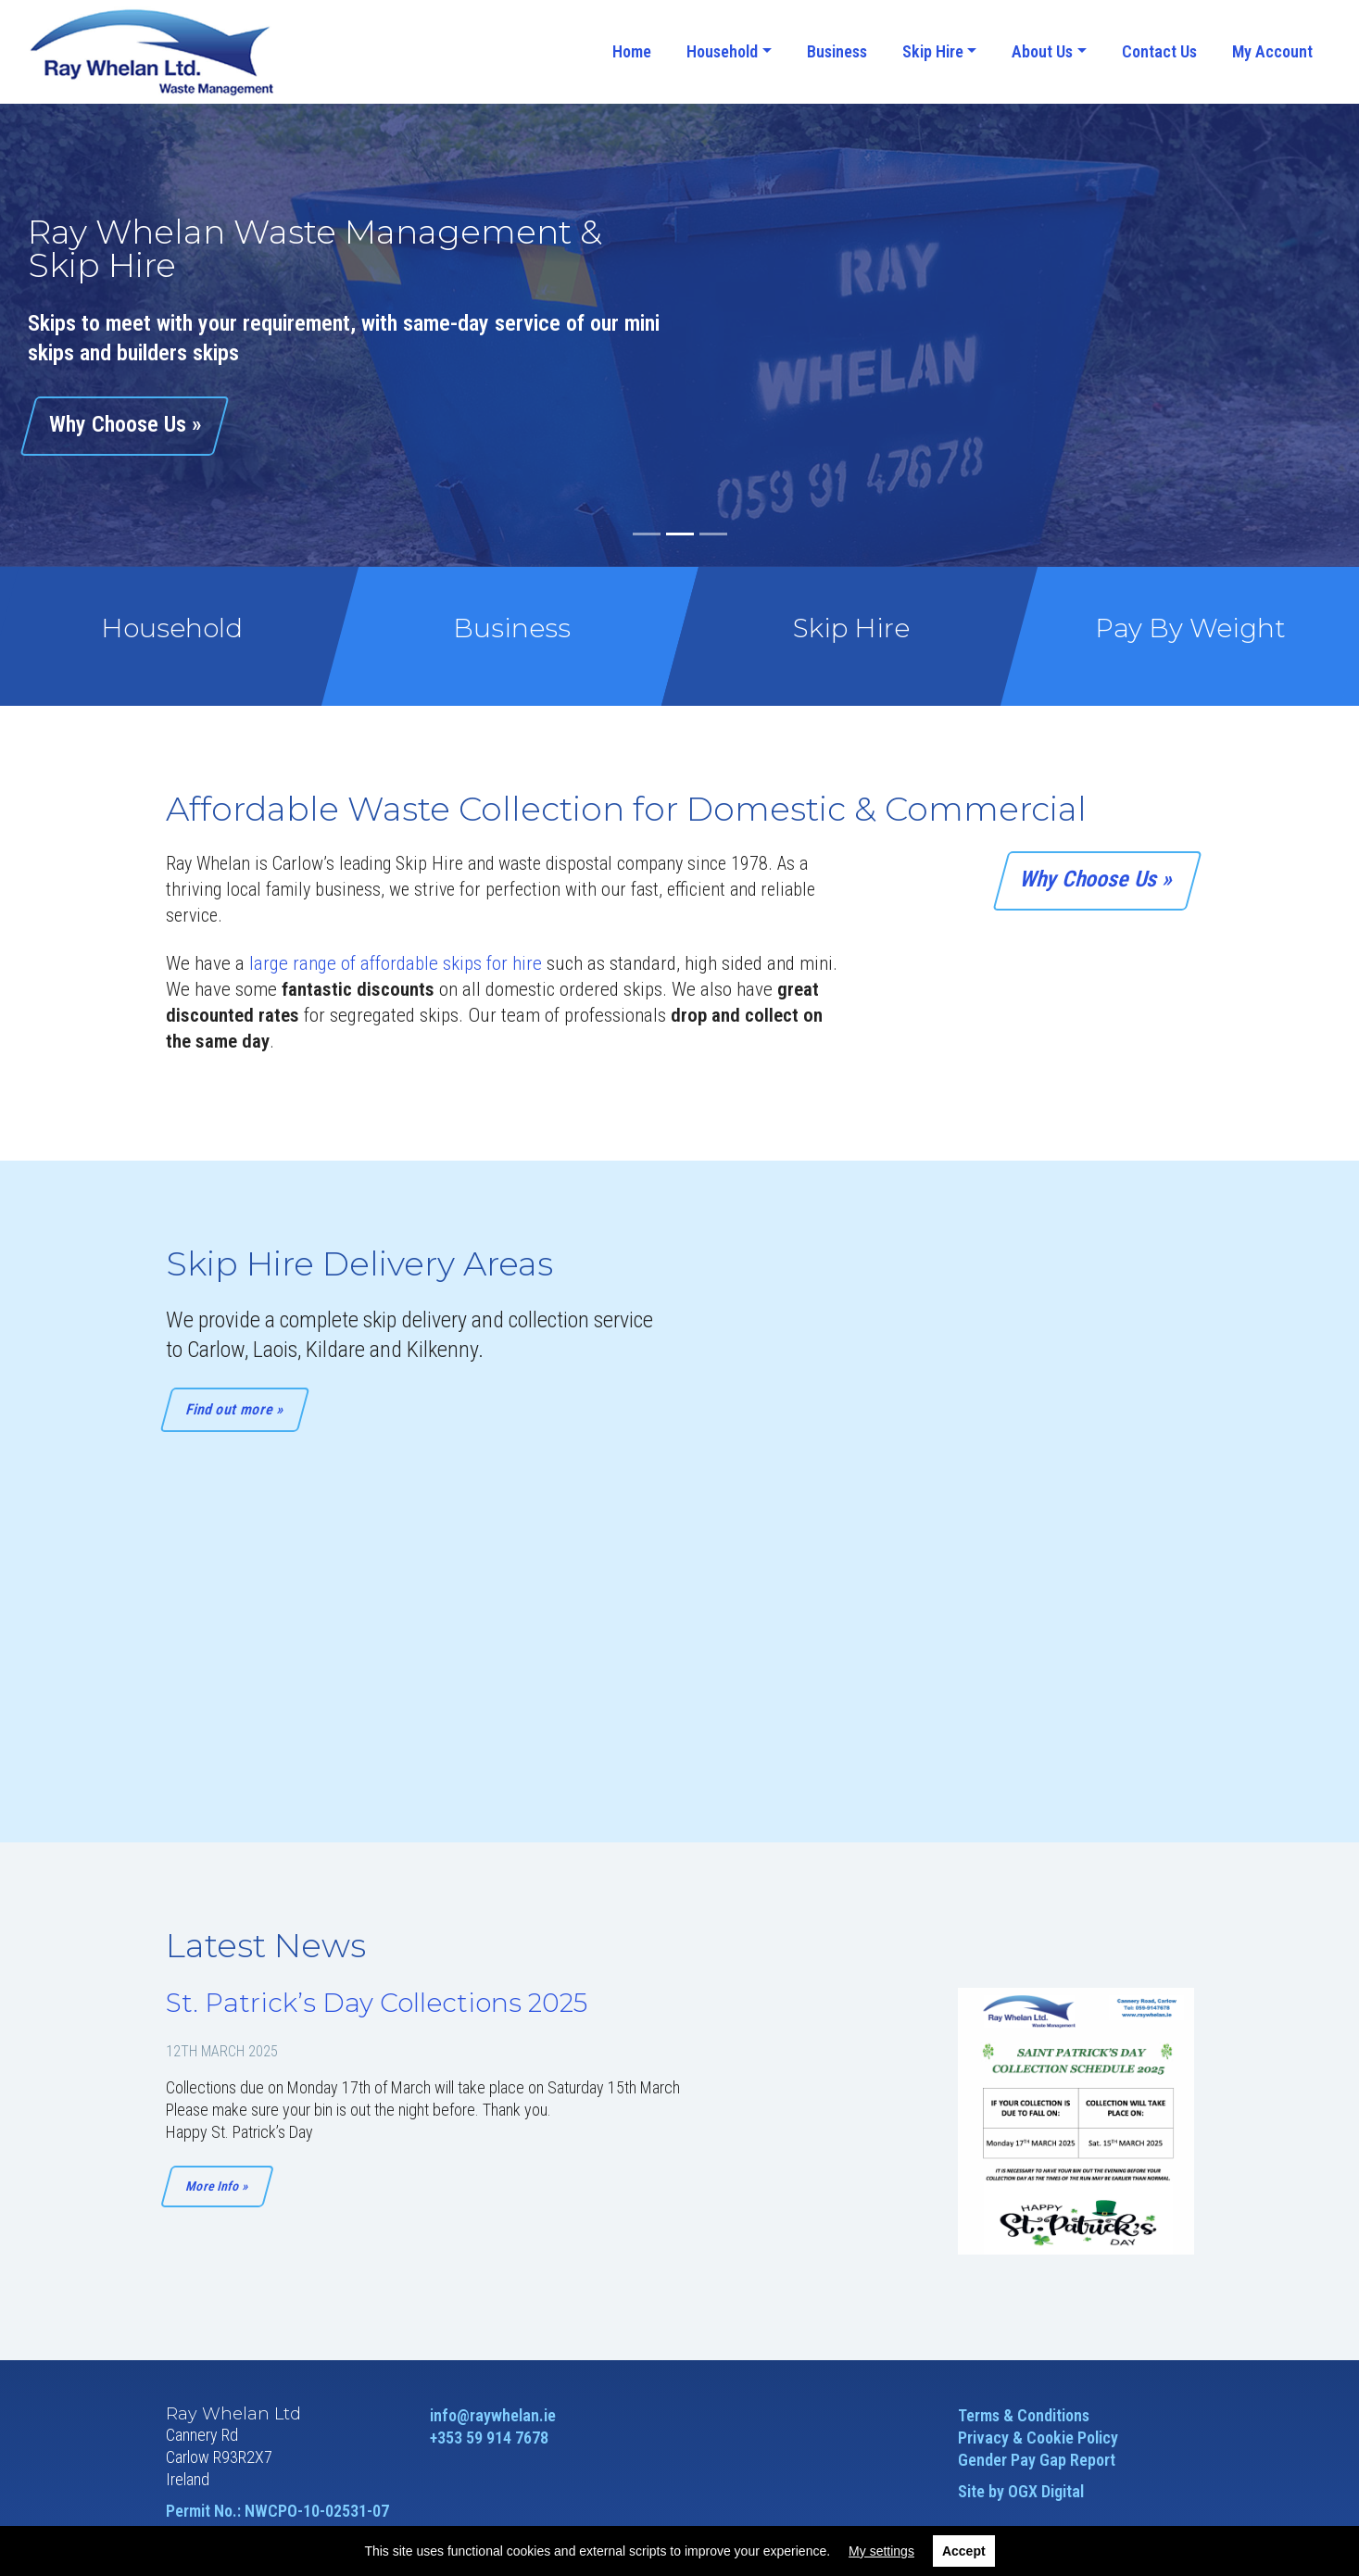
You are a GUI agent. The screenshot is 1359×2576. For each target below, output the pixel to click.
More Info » (216, 2186)
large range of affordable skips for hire (395, 963)
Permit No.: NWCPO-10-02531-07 (277, 2510)
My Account (1272, 51)
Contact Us (1159, 51)
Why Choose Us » (1097, 879)
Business (837, 51)
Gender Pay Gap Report (1036, 2459)
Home (631, 51)
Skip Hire (932, 51)
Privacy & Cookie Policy (1038, 2437)
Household (722, 51)
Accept (964, 2551)
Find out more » (234, 1409)
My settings (881, 2551)
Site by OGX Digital (1021, 2491)
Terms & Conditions (1023, 2415)
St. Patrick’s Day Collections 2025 (376, 2002)
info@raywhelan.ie (493, 2415)
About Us (1042, 51)
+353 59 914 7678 (489, 2437)
